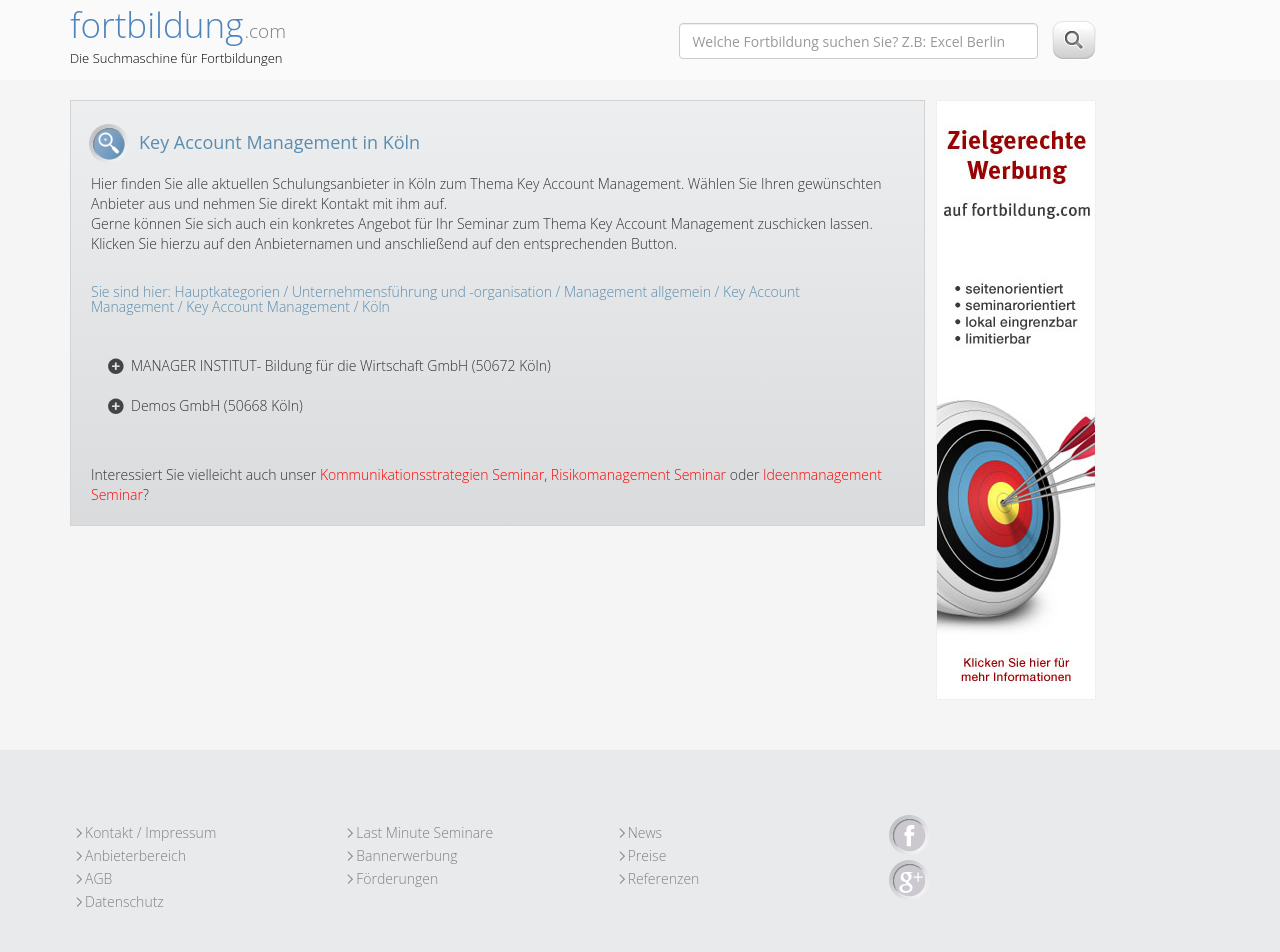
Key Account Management (268, 306)
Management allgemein (637, 291)
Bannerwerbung (406, 855)
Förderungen (397, 878)
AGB (98, 878)
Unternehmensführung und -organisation (422, 291)
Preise (647, 855)
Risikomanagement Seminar (638, 474)
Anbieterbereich (135, 855)
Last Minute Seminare (424, 832)
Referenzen (664, 878)
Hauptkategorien (227, 291)
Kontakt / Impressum (150, 832)
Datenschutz (124, 901)
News (645, 832)
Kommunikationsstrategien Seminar (432, 474)
